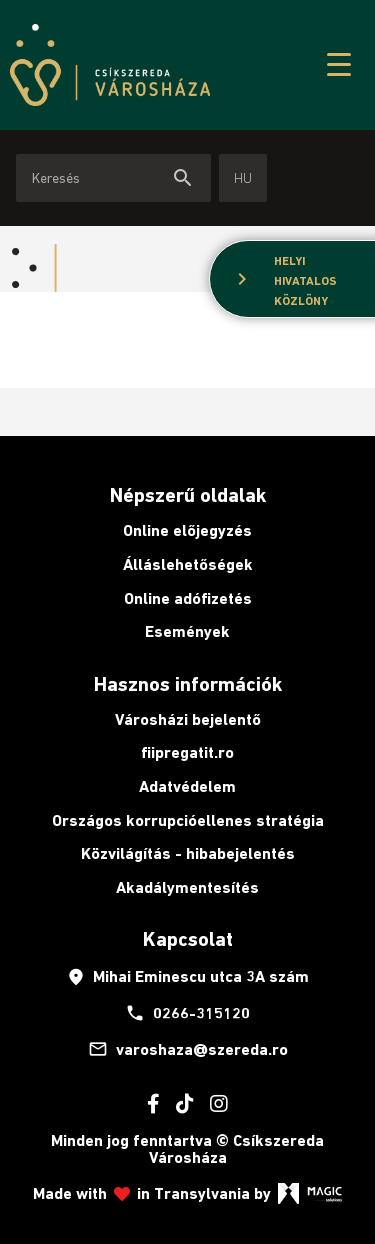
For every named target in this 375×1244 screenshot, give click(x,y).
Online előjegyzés (187, 530)
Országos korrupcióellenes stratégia (188, 820)
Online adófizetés (188, 598)
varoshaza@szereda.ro (188, 1049)
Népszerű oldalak (188, 495)
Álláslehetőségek (188, 564)
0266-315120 (187, 1013)
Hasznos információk (188, 684)
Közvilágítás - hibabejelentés (188, 853)
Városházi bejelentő (188, 719)
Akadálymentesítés (187, 887)
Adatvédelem (187, 786)
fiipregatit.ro (187, 752)
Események (187, 631)
